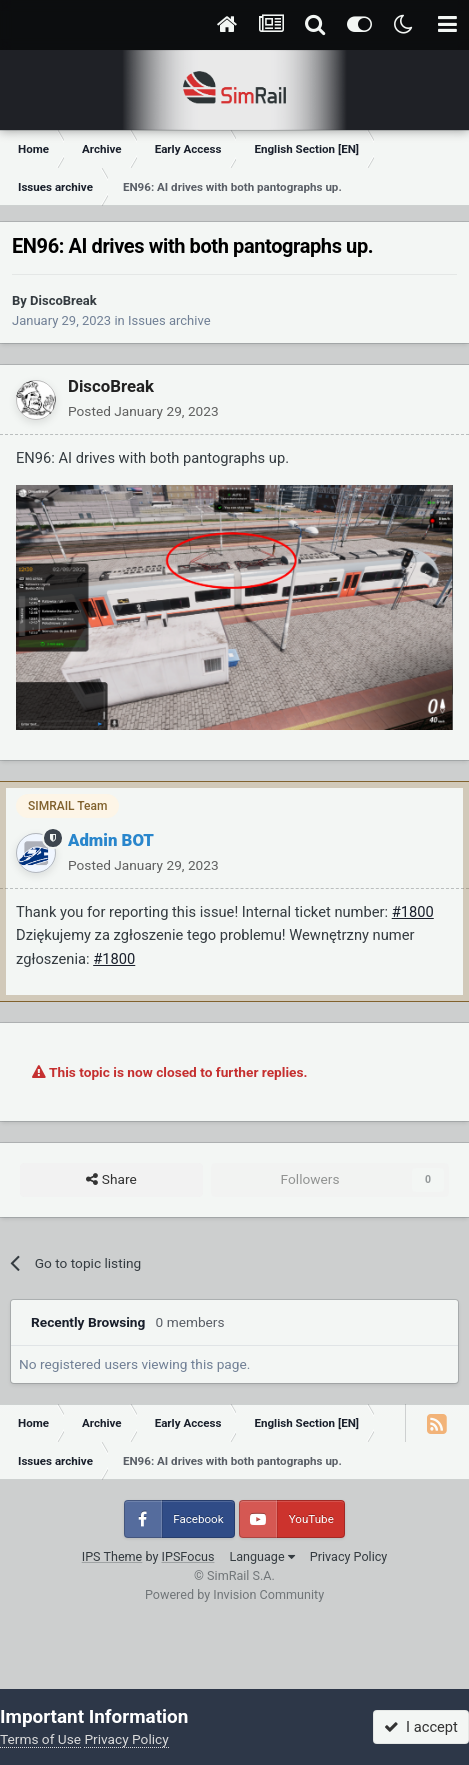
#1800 (413, 912)
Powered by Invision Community (234, 1594)
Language (261, 1556)
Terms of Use (40, 1739)
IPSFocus (188, 1556)
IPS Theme (112, 1556)
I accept (421, 1727)
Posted (143, 411)
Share (111, 1180)
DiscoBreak (63, 300)
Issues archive (169, 320)
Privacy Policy (349, 1556)
